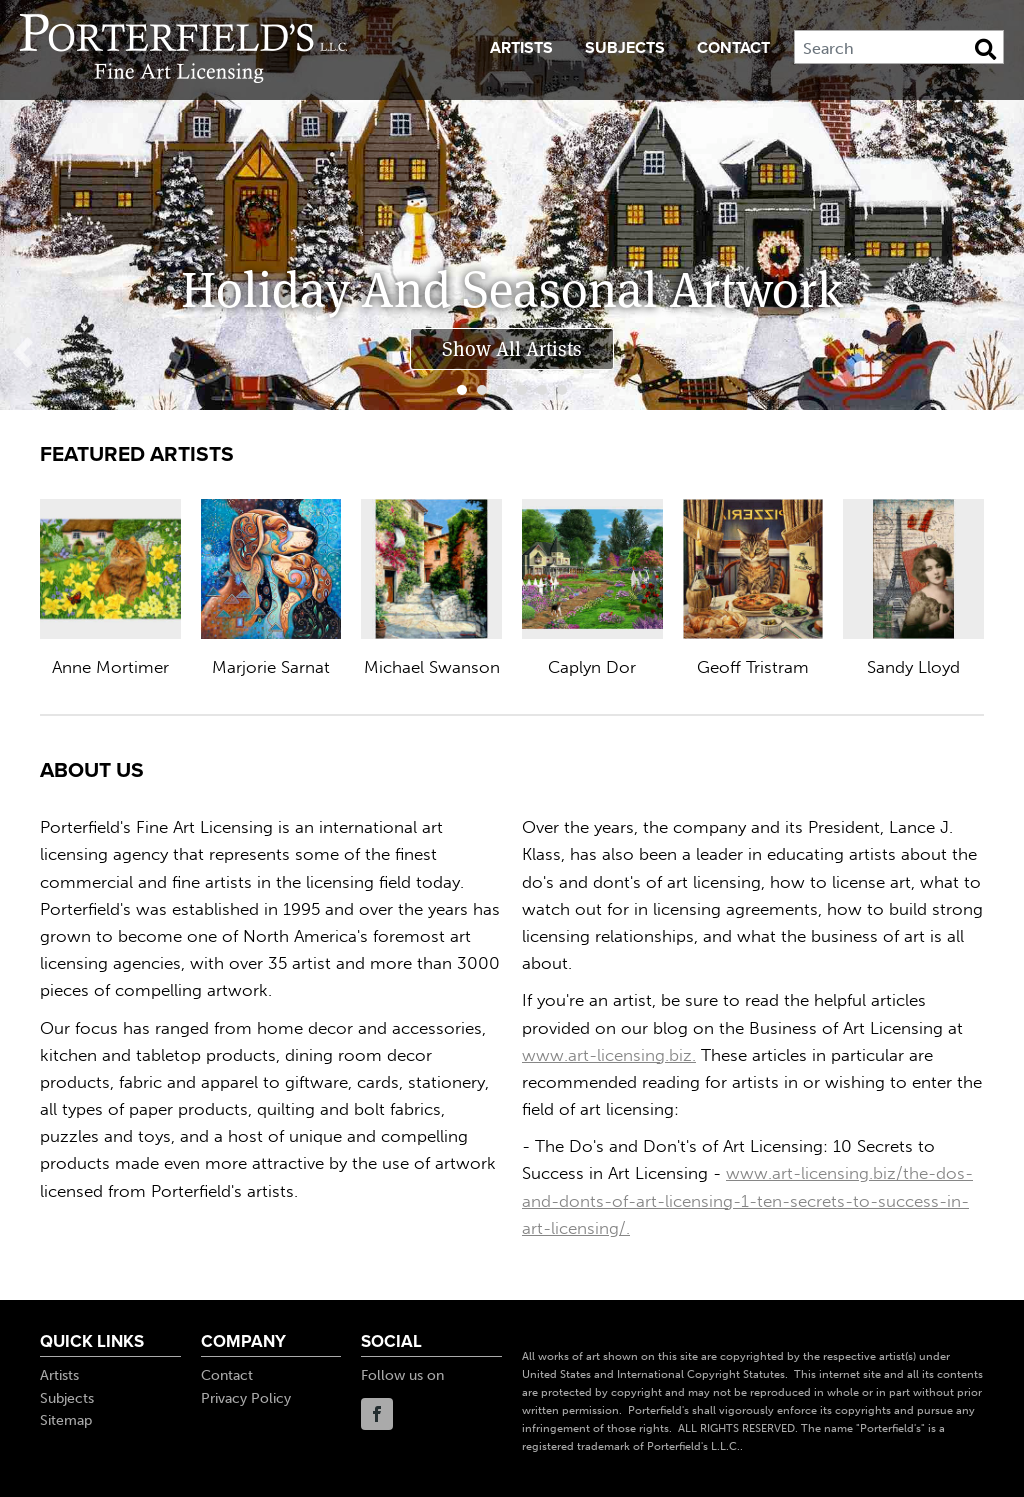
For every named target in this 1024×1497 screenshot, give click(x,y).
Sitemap (66, 1420)
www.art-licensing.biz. (609, 1055)
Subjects (625, 48)
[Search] (899, 47)
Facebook (377, 1414)
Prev (26, 353)
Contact (733, 48)
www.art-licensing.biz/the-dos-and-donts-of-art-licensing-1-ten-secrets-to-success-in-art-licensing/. (747, 1200)
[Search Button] (985, 49)
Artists (521, 48)
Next (998, 353)
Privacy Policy (246, 1398)
